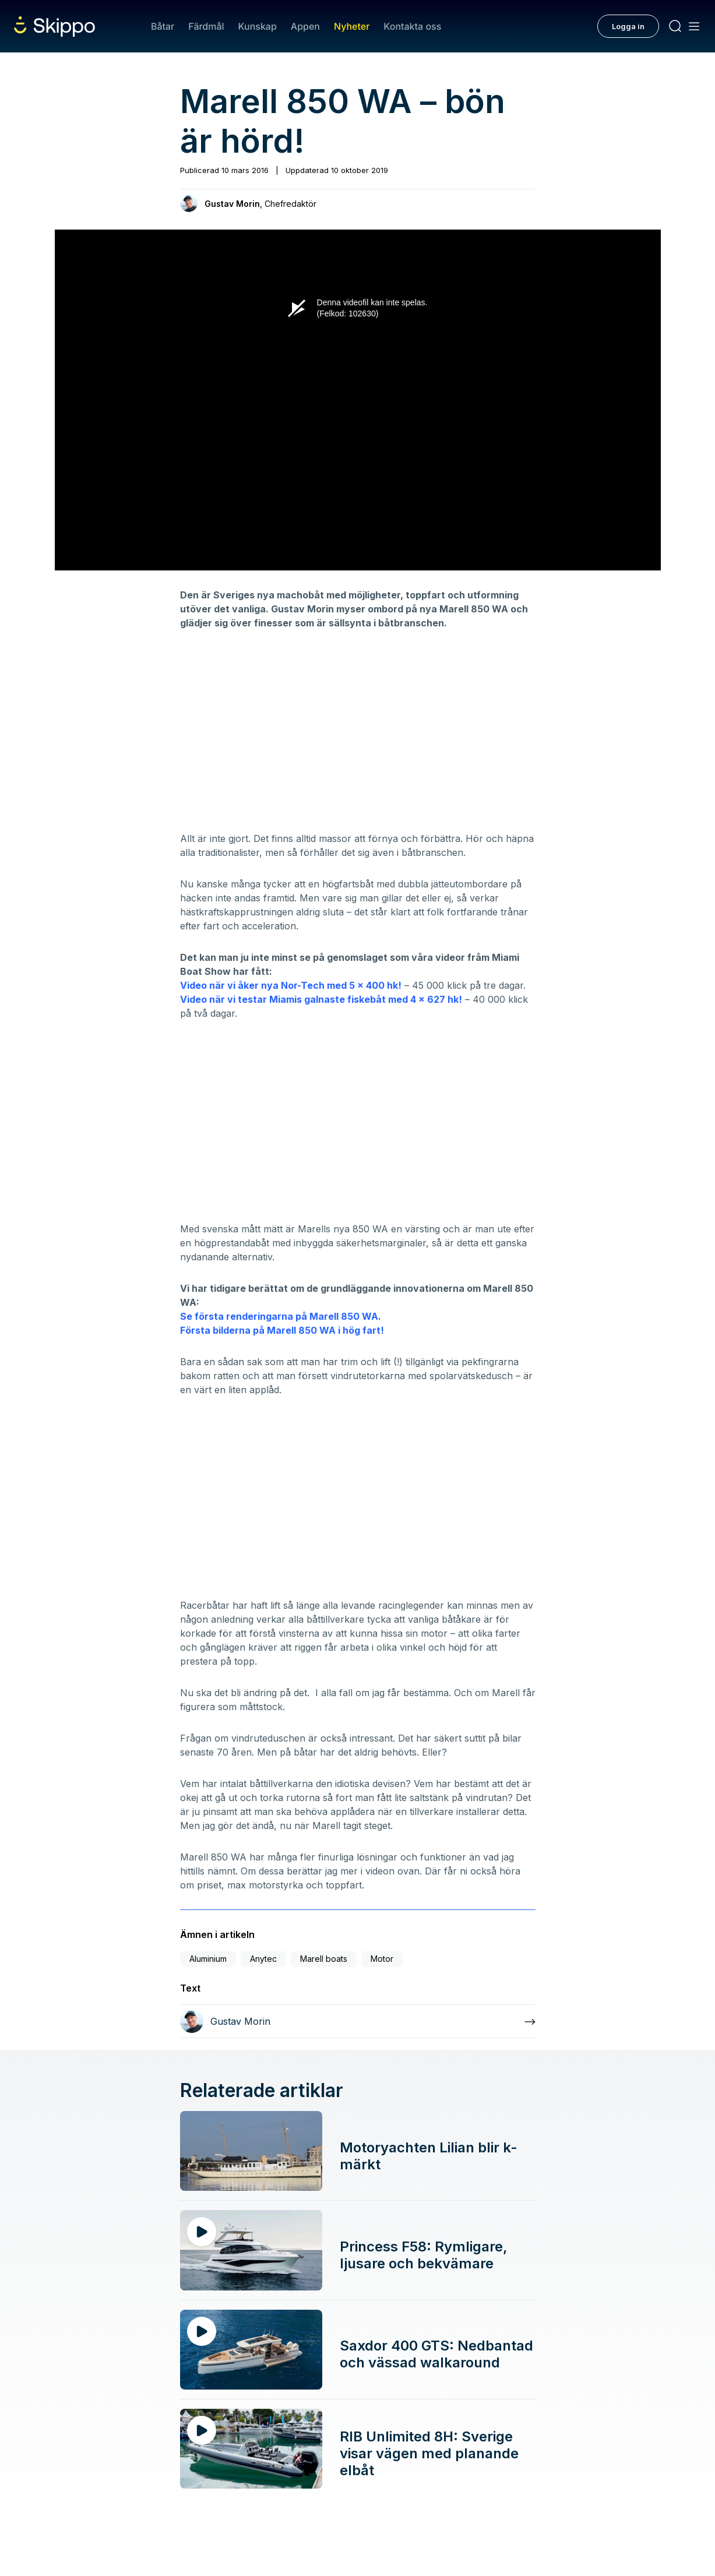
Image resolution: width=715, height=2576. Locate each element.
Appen (305, 26)
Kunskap (257, 26)
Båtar (162, 26)
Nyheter (351, 26)
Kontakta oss (412, 26)
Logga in (628, 26)
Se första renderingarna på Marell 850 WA (279, 1316)
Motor (382, 1959)
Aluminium (208, 1959)
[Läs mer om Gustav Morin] (358, 2021)
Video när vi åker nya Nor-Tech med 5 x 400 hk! (290, 985)
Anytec (263, 1959)
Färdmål (206, 26)
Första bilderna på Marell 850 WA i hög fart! (282, 1330)
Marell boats (323, 1959)
